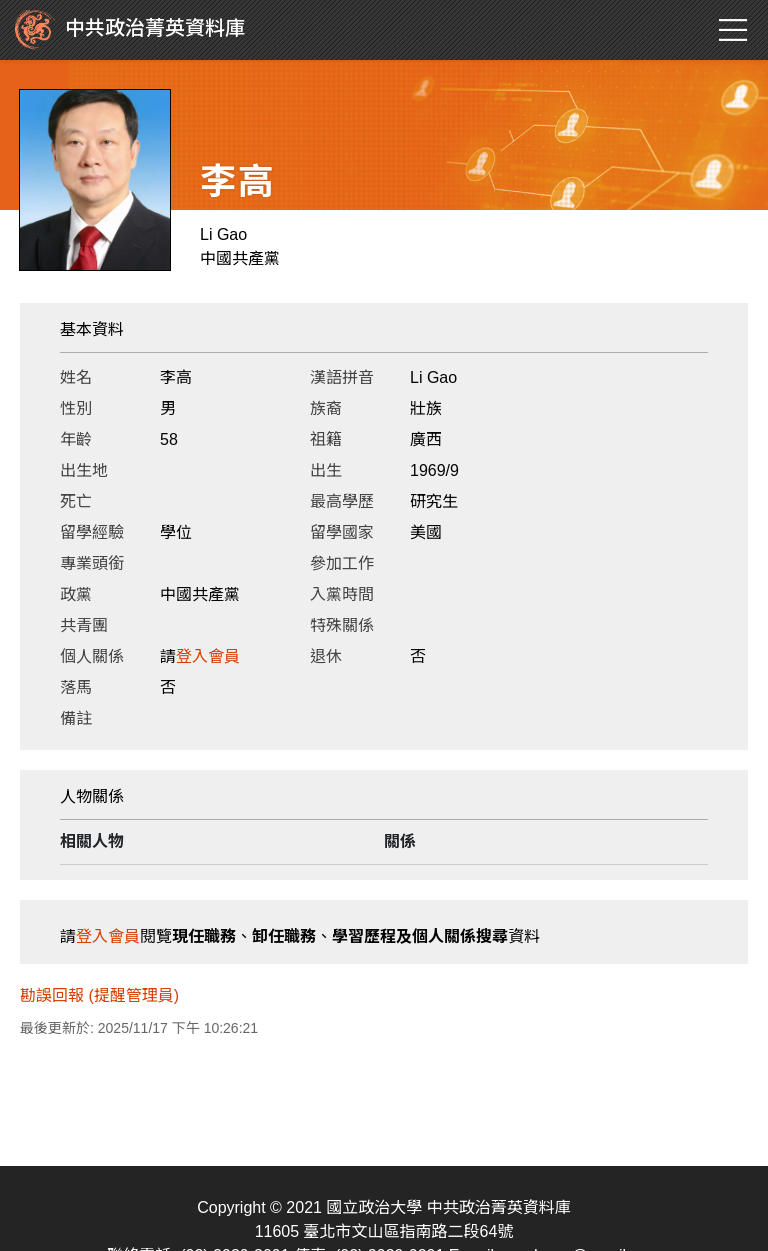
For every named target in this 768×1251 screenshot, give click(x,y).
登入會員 (208, 656)
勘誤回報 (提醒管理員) (99, 995)
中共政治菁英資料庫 (130, 30)
